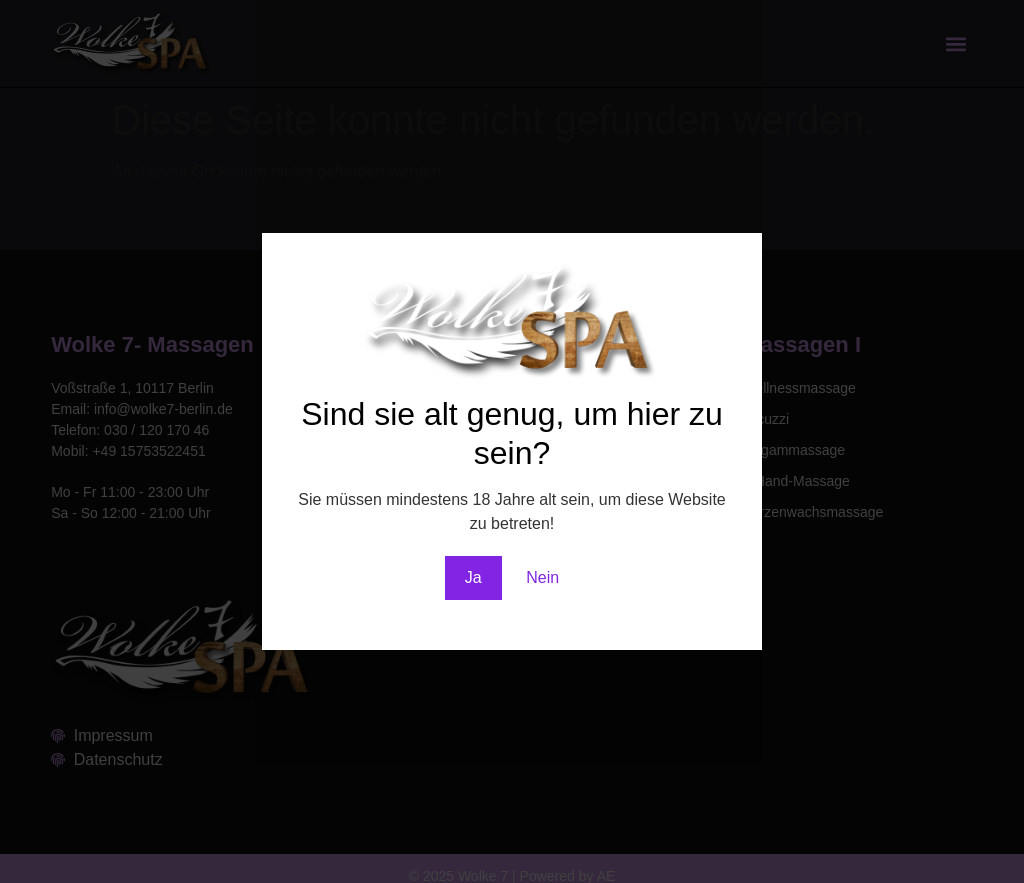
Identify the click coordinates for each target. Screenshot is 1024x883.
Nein (542, 577)
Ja (473, 577)
